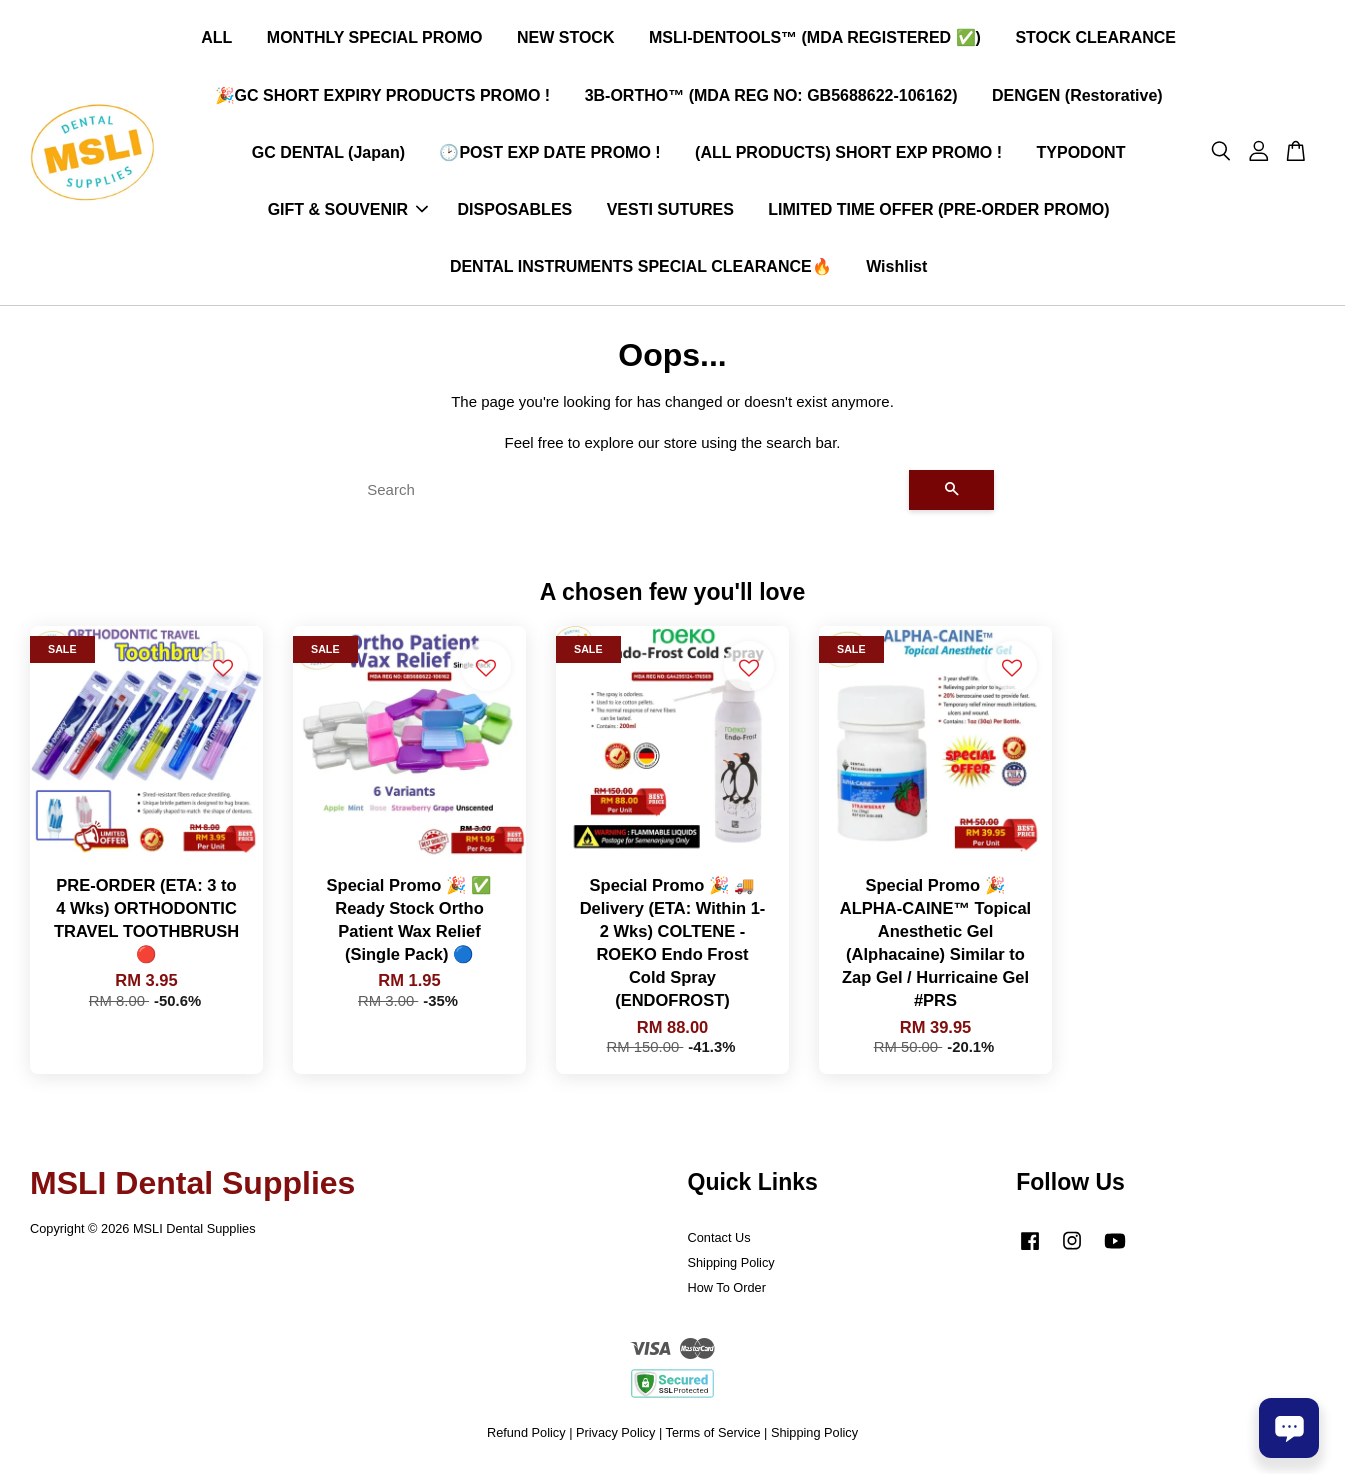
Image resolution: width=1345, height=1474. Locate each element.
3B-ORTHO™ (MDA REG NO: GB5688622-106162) (771, 95)
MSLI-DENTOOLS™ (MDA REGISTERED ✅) (815, 38)
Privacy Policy (615, 1433)
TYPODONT (1081, 152)
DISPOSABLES (515, 210)
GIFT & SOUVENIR (348, 210)
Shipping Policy (731, 1263)
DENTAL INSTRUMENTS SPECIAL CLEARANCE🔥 (641, 267)
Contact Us (719, 1238)
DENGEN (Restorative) (1077, 95)
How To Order (727, 1288)
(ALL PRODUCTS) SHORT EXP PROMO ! (848, 152)
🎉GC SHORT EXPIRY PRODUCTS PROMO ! (383, 95)
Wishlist (896, 267)
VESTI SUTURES (670, 210)
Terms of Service (713, 1433)
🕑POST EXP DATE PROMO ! (549, 152)
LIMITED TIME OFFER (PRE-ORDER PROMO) (938, 210)
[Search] (630, 491)
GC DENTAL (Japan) (328, 152)
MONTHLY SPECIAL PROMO (375, 38)
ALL (216, 38)
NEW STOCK (565, 38)
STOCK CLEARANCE (1095, 38)
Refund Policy (526, 1433)
